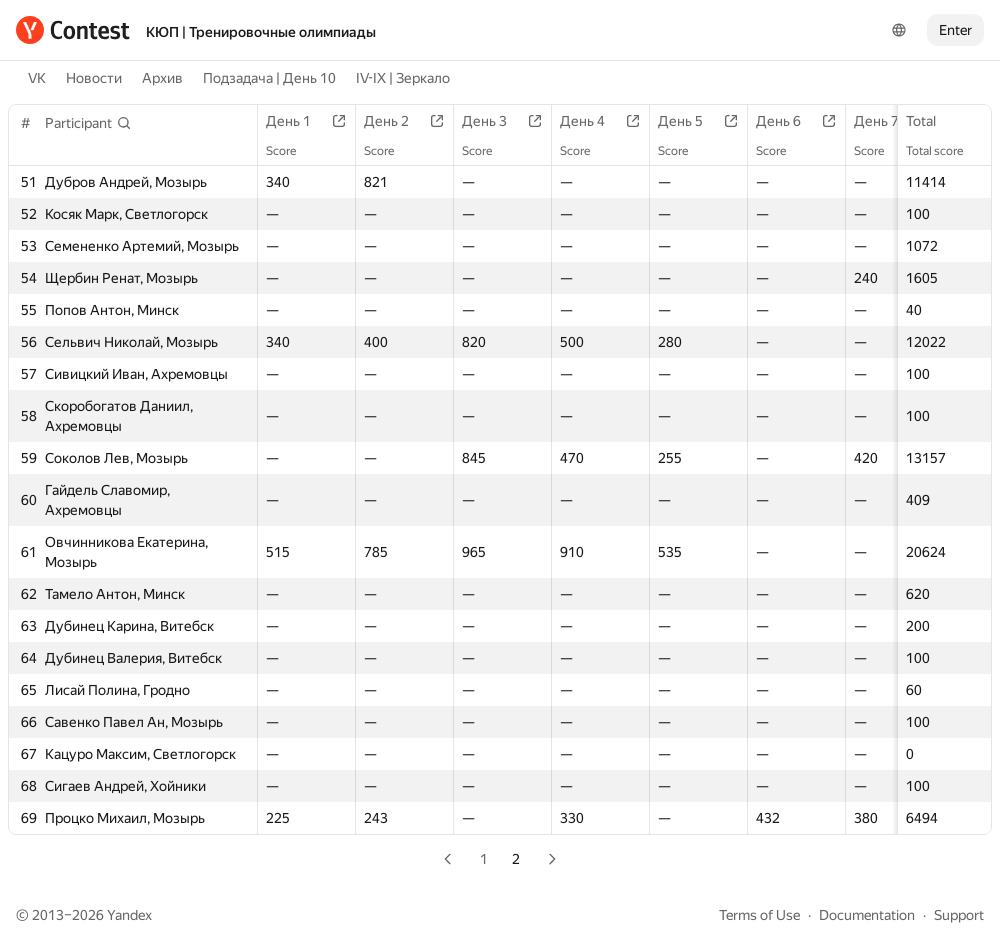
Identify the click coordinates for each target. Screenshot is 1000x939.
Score (291, 151)
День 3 (494, 121)
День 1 (298, 121)
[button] (88, 123)
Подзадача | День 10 (269, 78)
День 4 (592, 121)
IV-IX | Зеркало (403, 78)
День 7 (886, 121)
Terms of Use (759, 915)
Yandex (129, 915)
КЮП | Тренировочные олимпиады (261, 32)
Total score (944, 151)
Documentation (867, 915)
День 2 (396, 121)
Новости (94, 78)
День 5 (690, 121)
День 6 (788, 121)
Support (959, 915)
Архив (162, 78)
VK (37, 78)
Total (931, 121)
